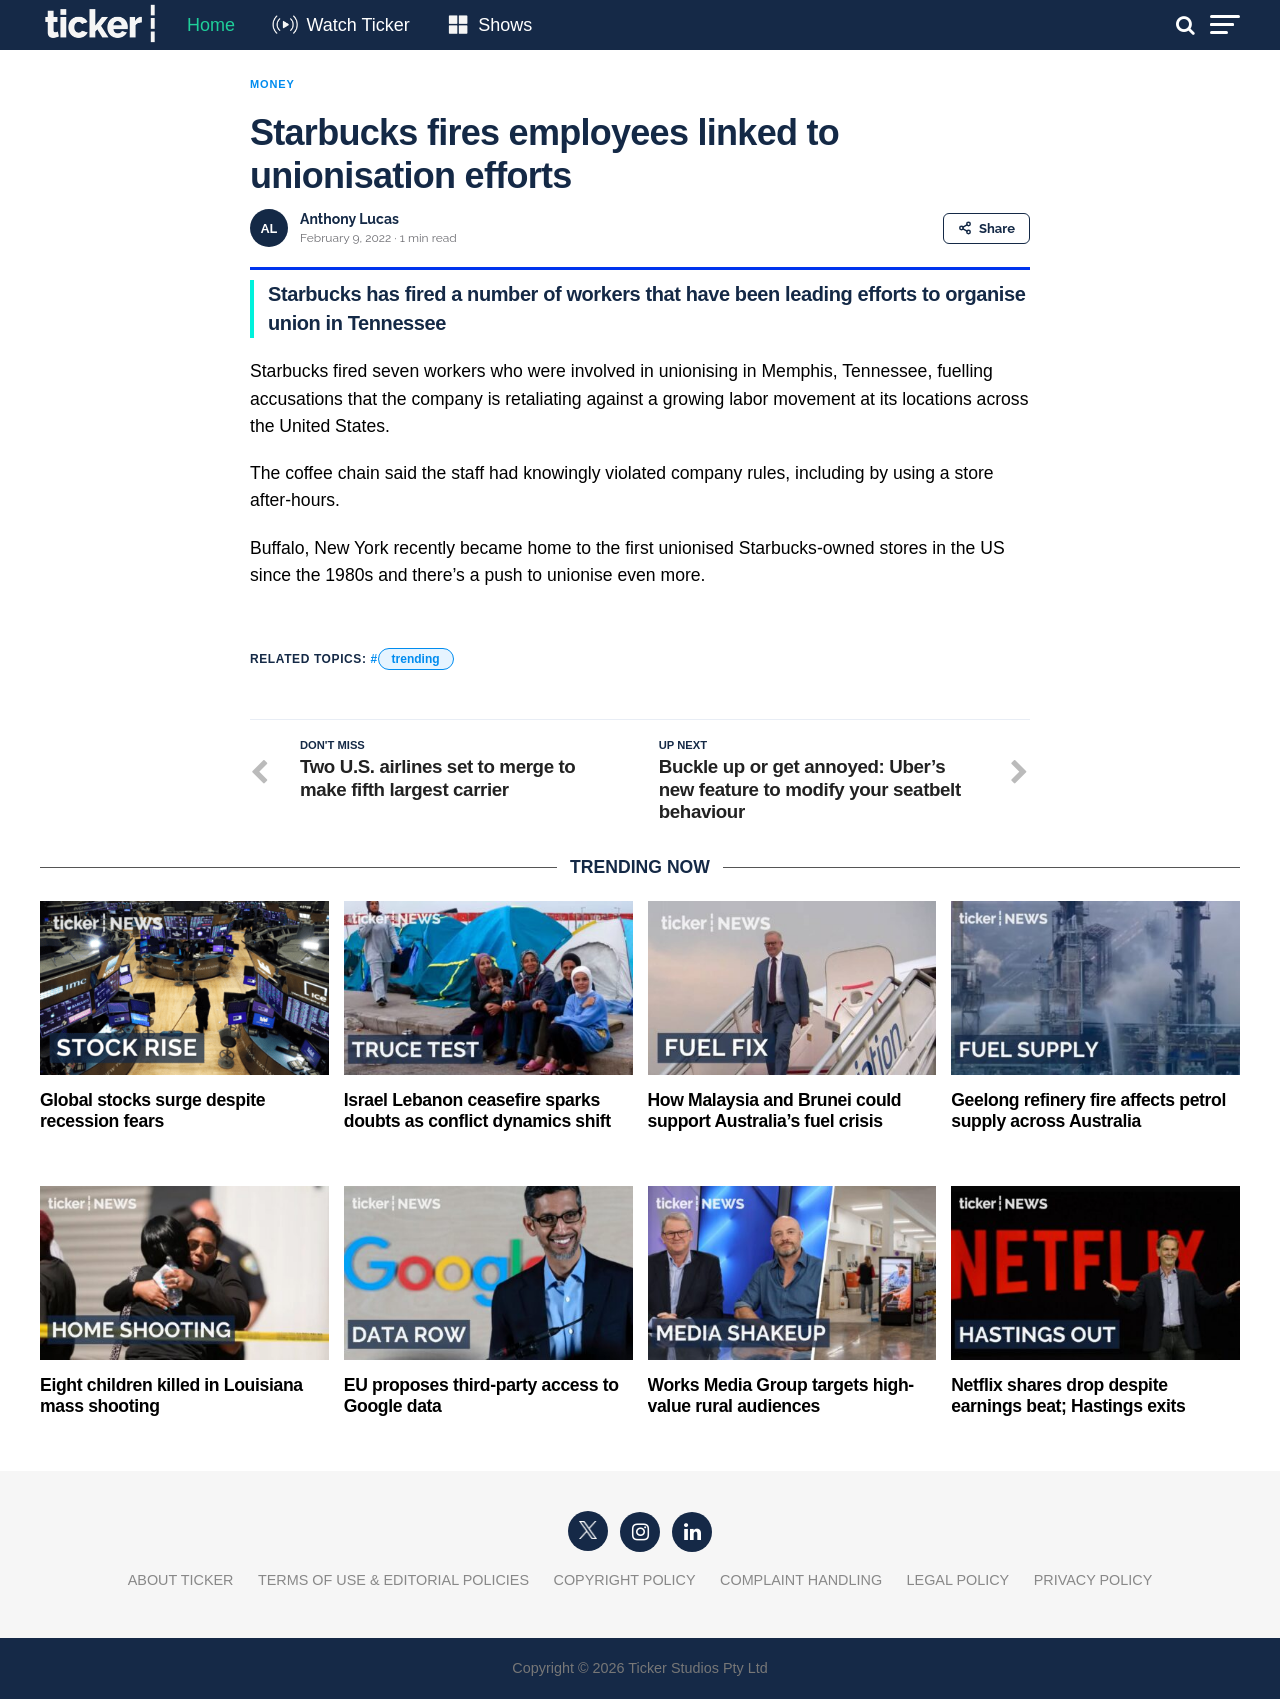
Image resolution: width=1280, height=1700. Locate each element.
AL (269, 228)
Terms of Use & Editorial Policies (393, 1582)
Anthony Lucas (349, 219)
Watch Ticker (357, 25)
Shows (505, 25)
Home (211, 25)
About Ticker (181, 1582)
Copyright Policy (625, 1582)
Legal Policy (958, 1582)
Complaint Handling (801, 1582)
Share (986, 228)
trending (416, 659)
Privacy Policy (1093, 1582)
